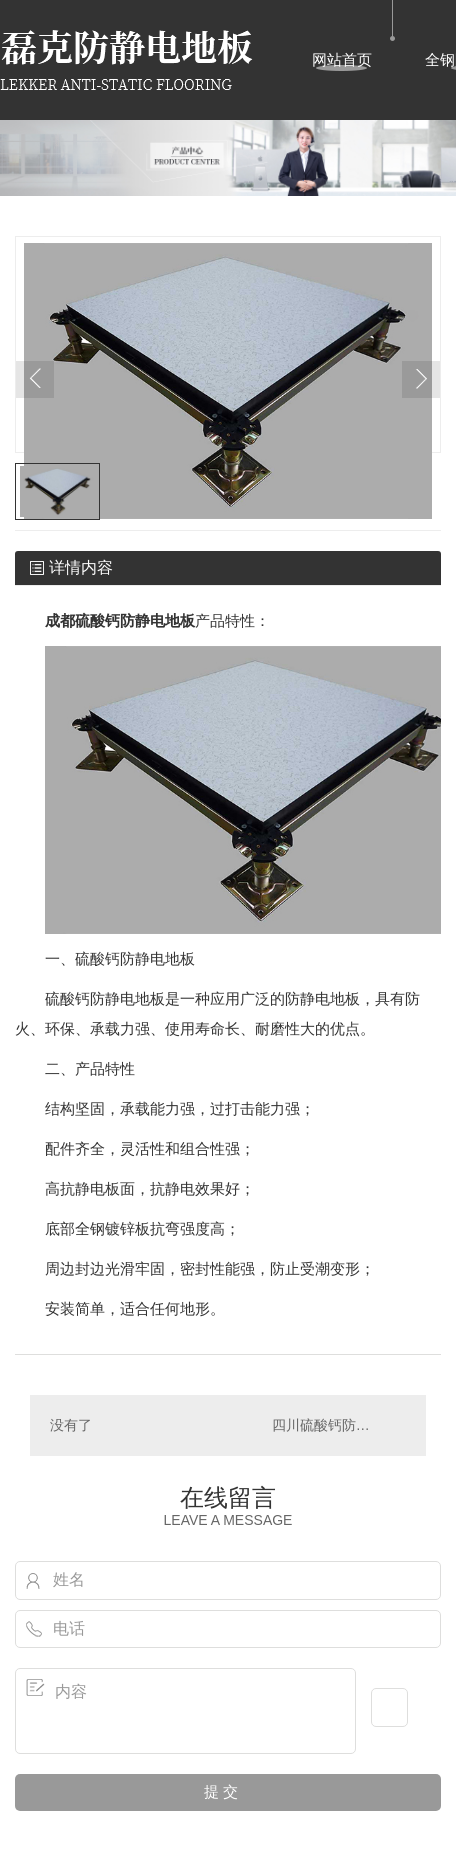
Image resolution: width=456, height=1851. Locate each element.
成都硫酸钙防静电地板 (120, 620)
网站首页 (342, 59)
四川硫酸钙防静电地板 (339, 1425)
